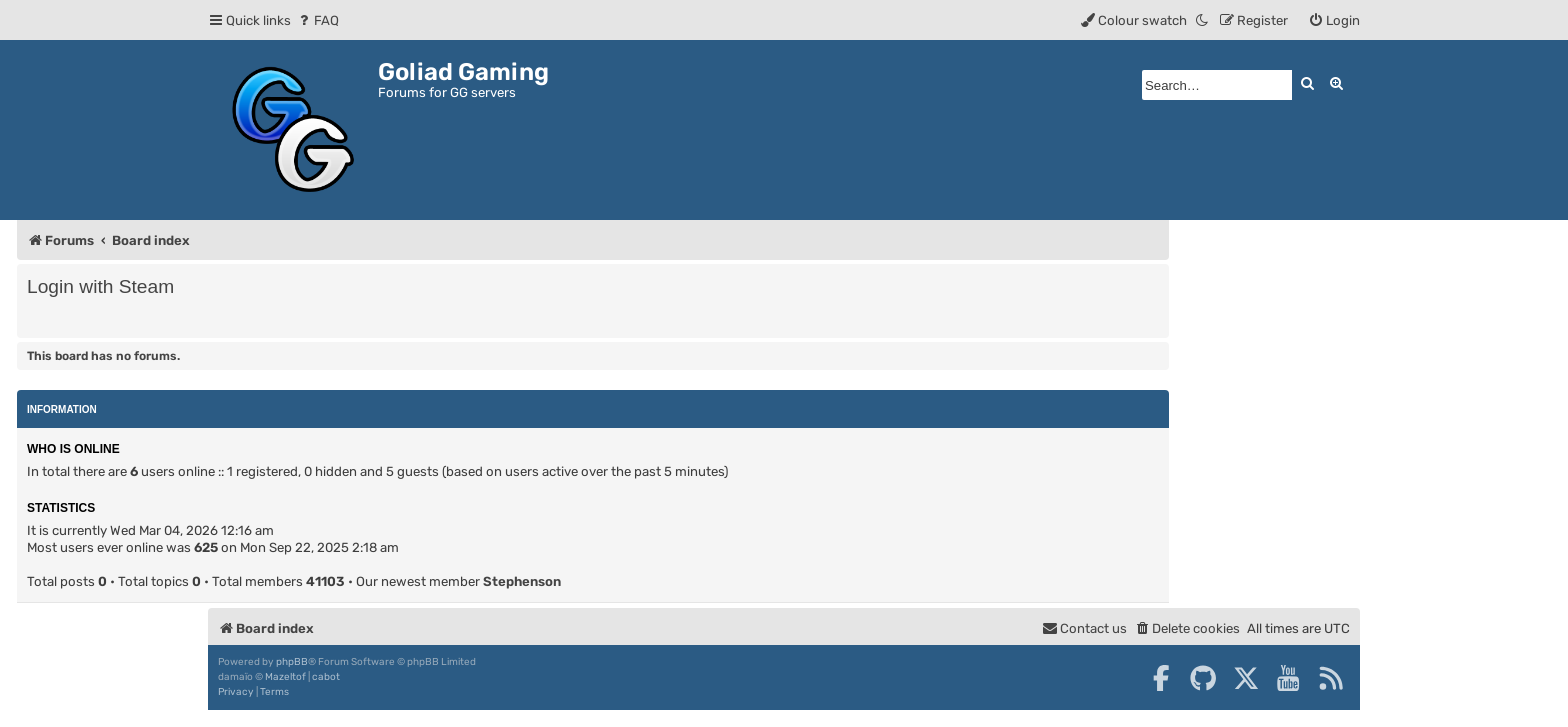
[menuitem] (317, 20)
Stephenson (522, 581)
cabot (326, 677)
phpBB (292, 662)
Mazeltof (285, 677)
